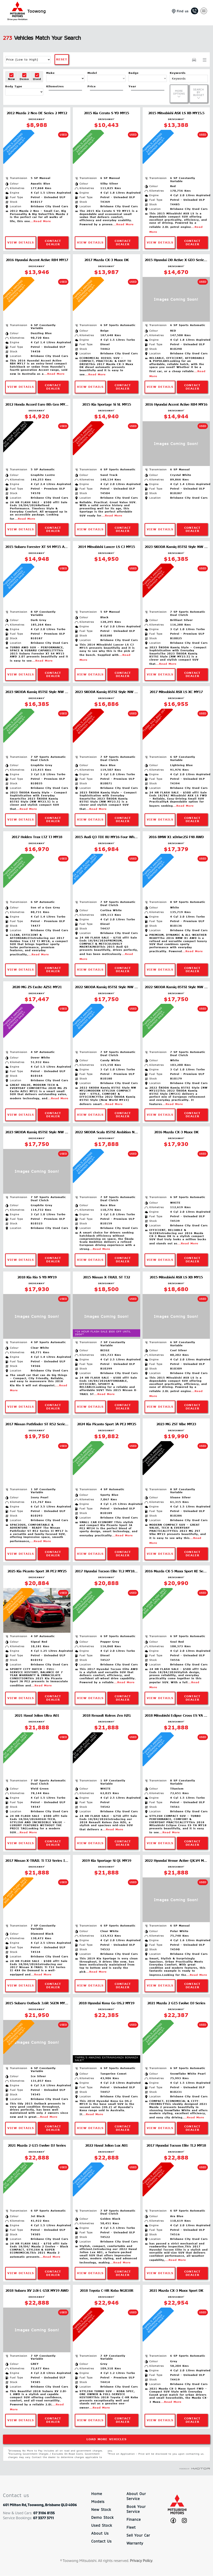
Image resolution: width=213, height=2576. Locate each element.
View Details (20, 242)
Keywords (178, 72)
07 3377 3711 (43, 2518)
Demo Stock (102, 2517)
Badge (134, 72)
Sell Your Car (138, 2535)
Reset (61, 59)
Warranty (135, 2543)
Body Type (13, 86)
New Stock (101, 2509)
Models (98, 2501)
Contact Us (101, 2541)
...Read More (40, 221)
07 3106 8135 (44, 2513)
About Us (100, 2533)
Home (96, 2493)
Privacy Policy (141, 2560)
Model (92, 72)
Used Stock (101, 2525)
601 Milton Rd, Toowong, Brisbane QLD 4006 (40, 2505)
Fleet (131, 2527)
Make (50, 72)
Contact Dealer (53, 242)
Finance (134, 2519)
